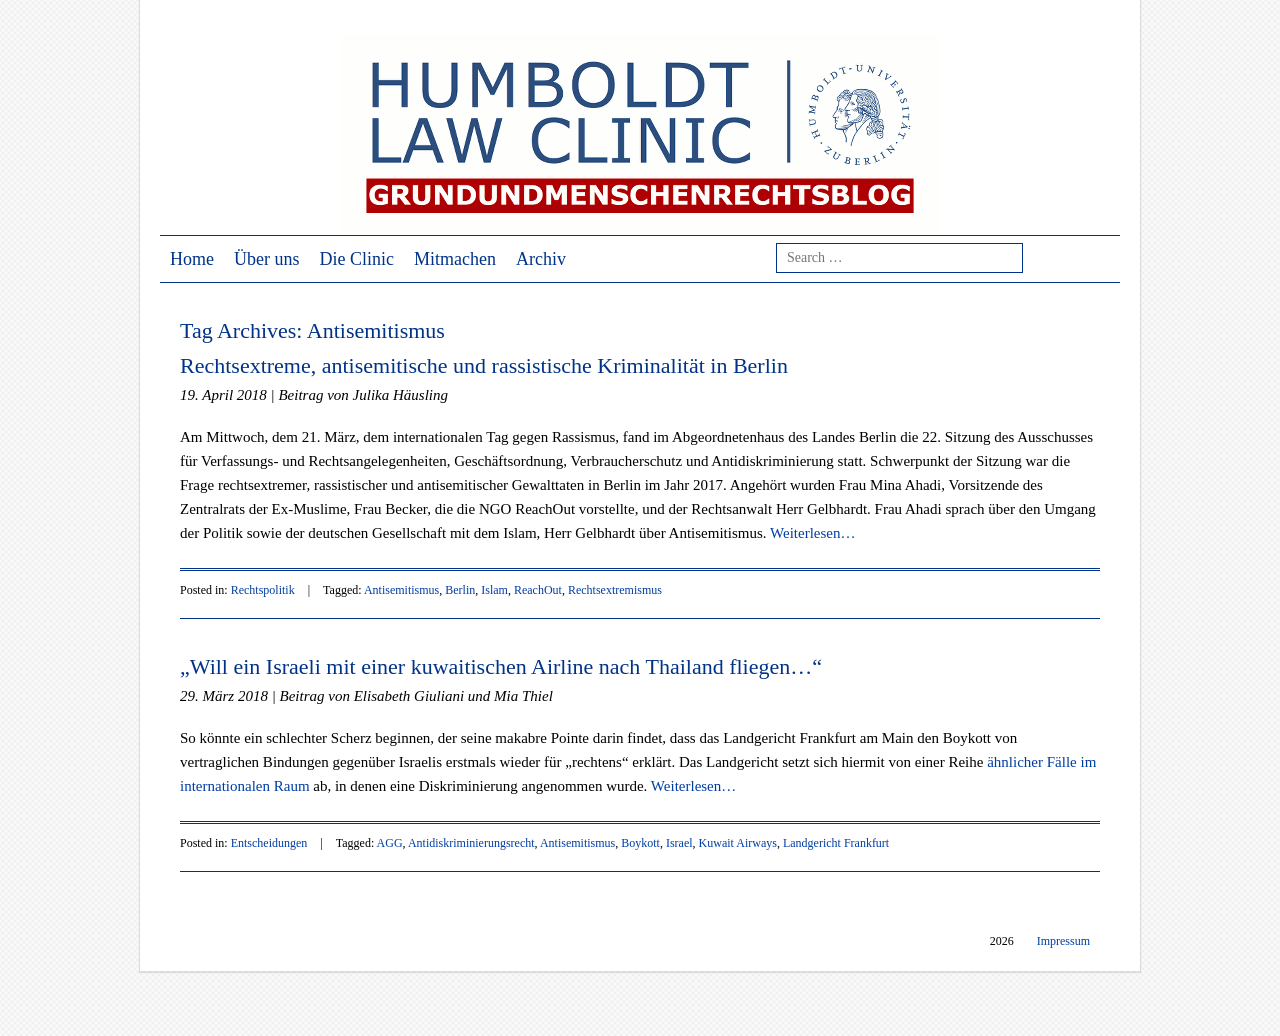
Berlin (460, 590)
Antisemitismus (401, 590)
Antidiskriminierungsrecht (471, 843)
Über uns (267, 259)
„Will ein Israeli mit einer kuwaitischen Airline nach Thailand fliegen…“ (501, 666)
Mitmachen (455, 259)
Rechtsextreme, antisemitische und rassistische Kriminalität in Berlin (484, 365)
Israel (679, 843)
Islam (494, 590)
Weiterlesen (812, 533)
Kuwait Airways (738, 843)
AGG (390, 843)
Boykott (640, 843)
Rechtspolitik (263, 590)
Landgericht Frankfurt (836, 843)
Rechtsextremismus (615, 590)
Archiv (541, 259)
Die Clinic (357, 259)
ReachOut (538, 590)
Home (192, 259)
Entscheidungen (269, 843)
